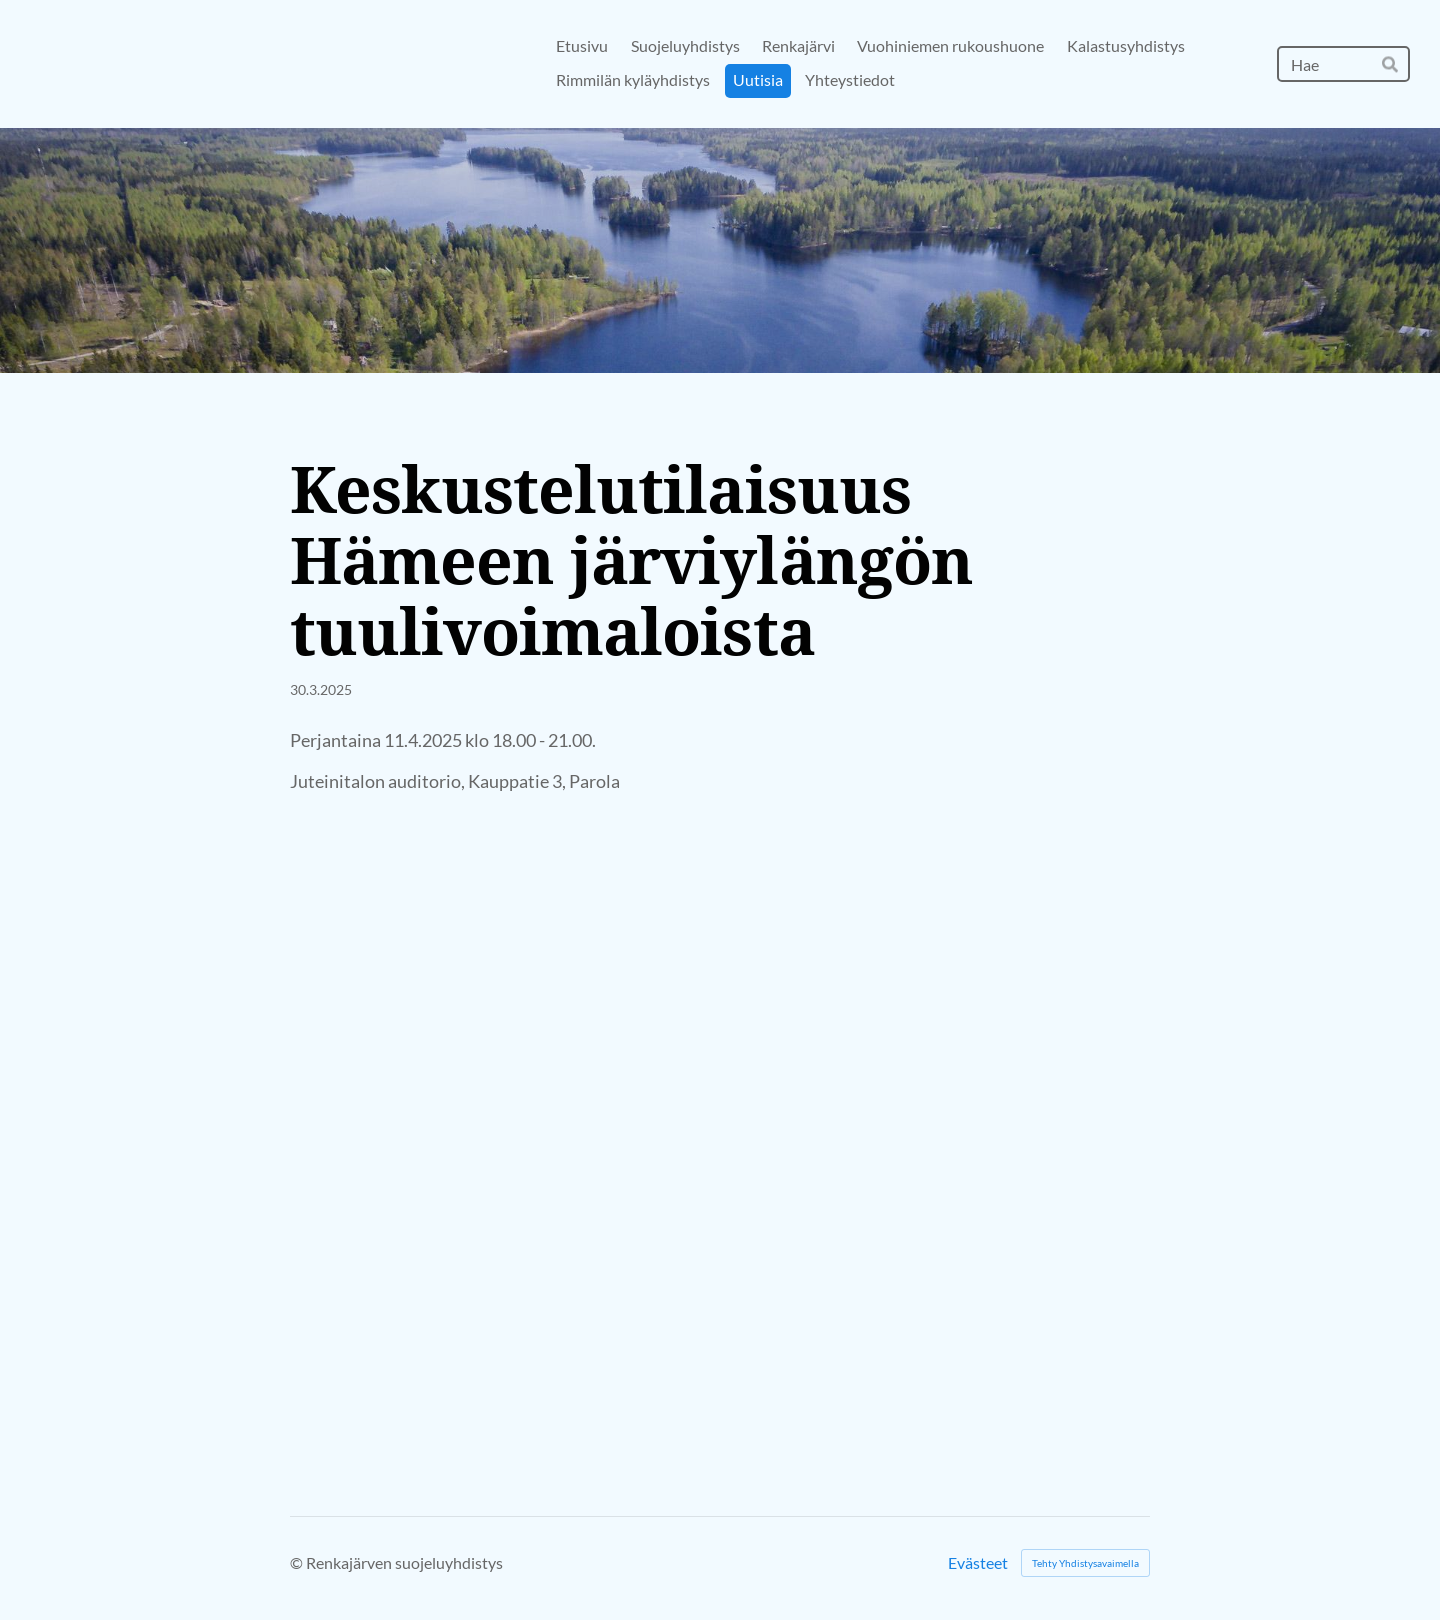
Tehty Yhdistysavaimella (1085, 1563)
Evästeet (978, 1563)
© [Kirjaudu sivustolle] (298, 1562)
